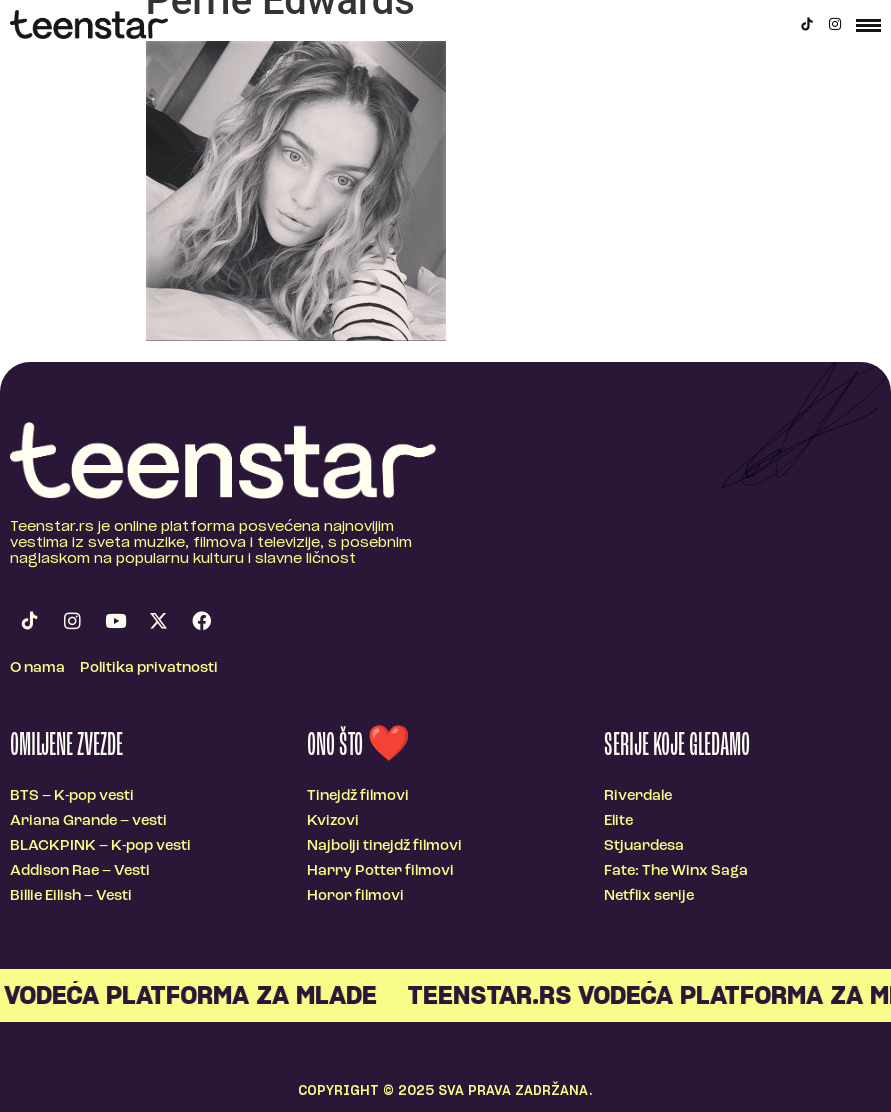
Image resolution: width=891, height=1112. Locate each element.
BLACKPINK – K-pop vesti (100, 846)
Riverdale (638, 796)
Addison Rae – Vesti (80, 871)
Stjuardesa (644, 846)
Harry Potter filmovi (380, 871)
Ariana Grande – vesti (88, 821)
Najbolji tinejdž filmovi (384, 846)
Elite (618, 821)
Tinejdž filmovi (358, 796)
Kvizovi (333, 821)
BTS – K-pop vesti (72, 796)
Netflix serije (649, 896)
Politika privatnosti (149, 668)
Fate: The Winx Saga (676, 871)
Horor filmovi (355, 896)
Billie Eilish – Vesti (71, 896)
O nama (37, 668)
